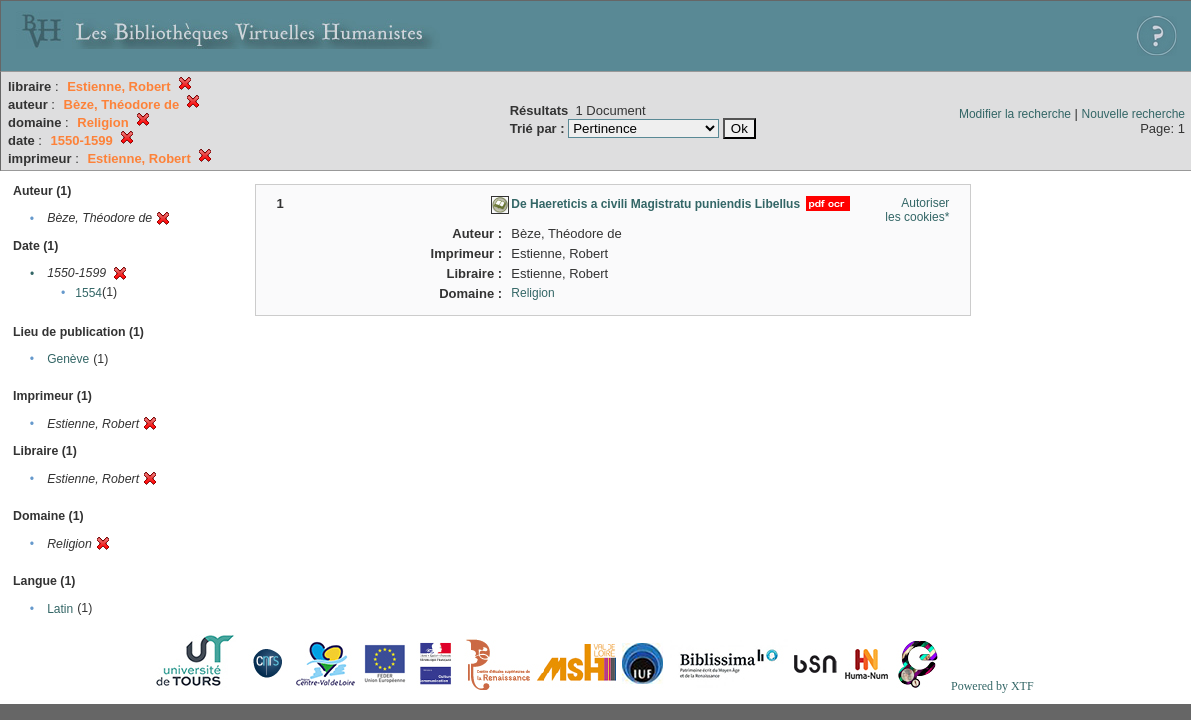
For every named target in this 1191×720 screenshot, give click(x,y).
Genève (68, 359)
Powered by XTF (992, 686)
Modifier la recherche (1015, 114)
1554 (88, 293)
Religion (532, 293)
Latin (60, 609)
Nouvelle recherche (1133, 114)
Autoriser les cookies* (917, 210)
